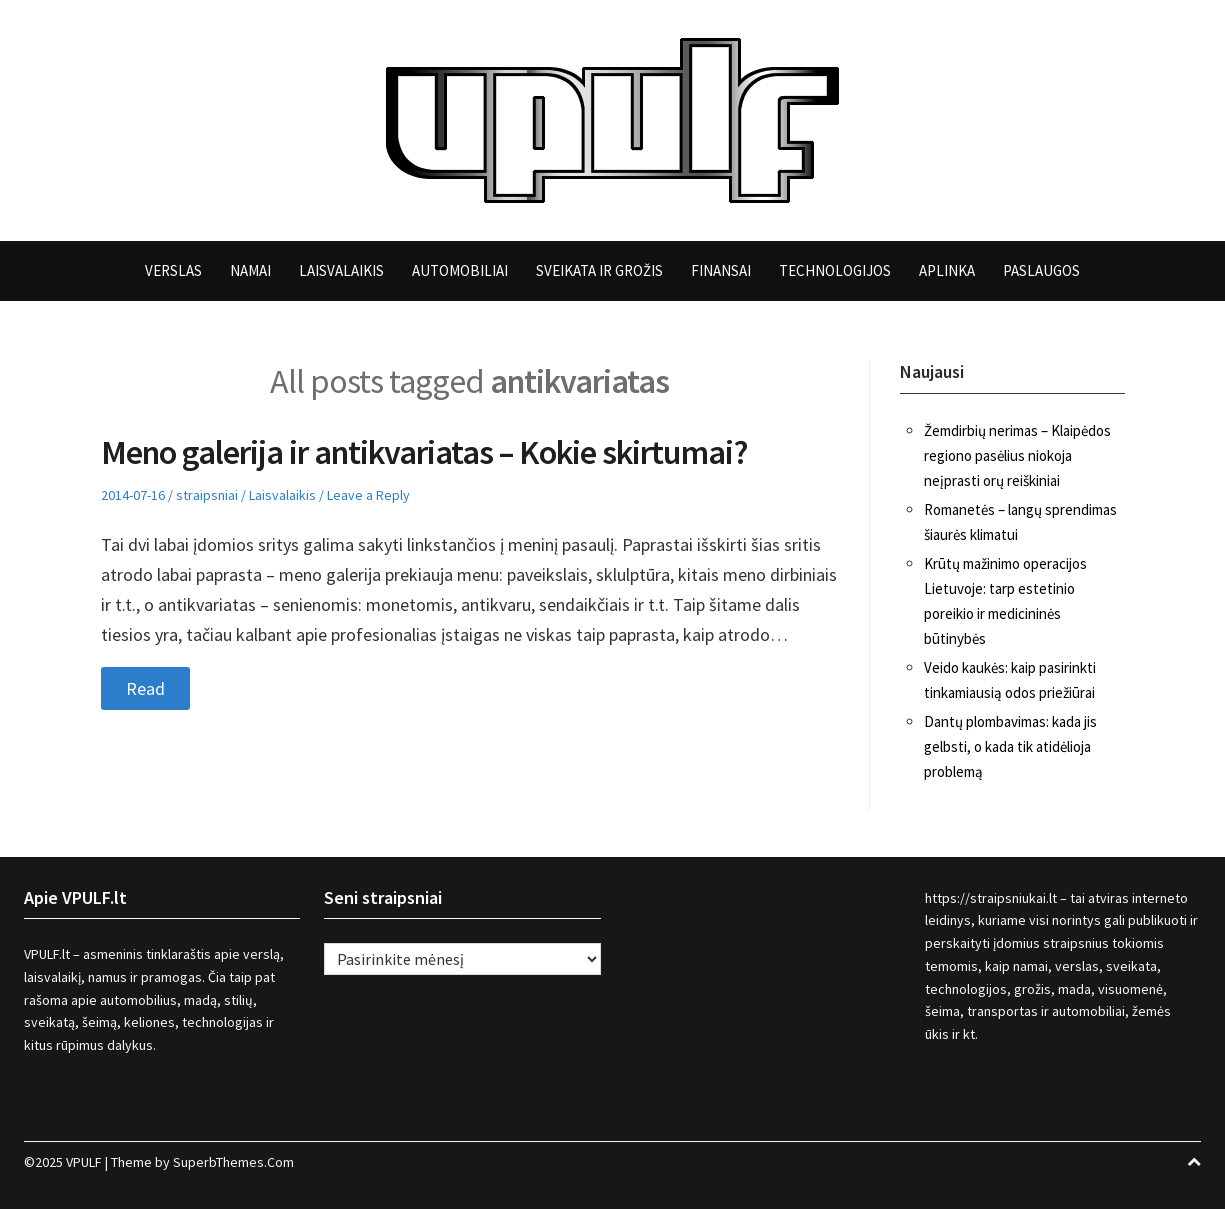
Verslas (173, 270)
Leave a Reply (368, 495)
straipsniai (207, 495)
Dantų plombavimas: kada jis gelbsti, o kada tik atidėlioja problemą (1010, 746)
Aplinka (947, 270)
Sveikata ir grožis (599, 270)
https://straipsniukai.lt (991, 898)
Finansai (721, 270)
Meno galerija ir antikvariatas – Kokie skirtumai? (424, 452)
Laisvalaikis (341, 270)
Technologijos (835, 270)
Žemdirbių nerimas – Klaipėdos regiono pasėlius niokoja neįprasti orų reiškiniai (1017, 455)
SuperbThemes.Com (233, 1162)
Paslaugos (1041, 270)
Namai (250, 270)
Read (145, 688)
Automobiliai (460, 270)
